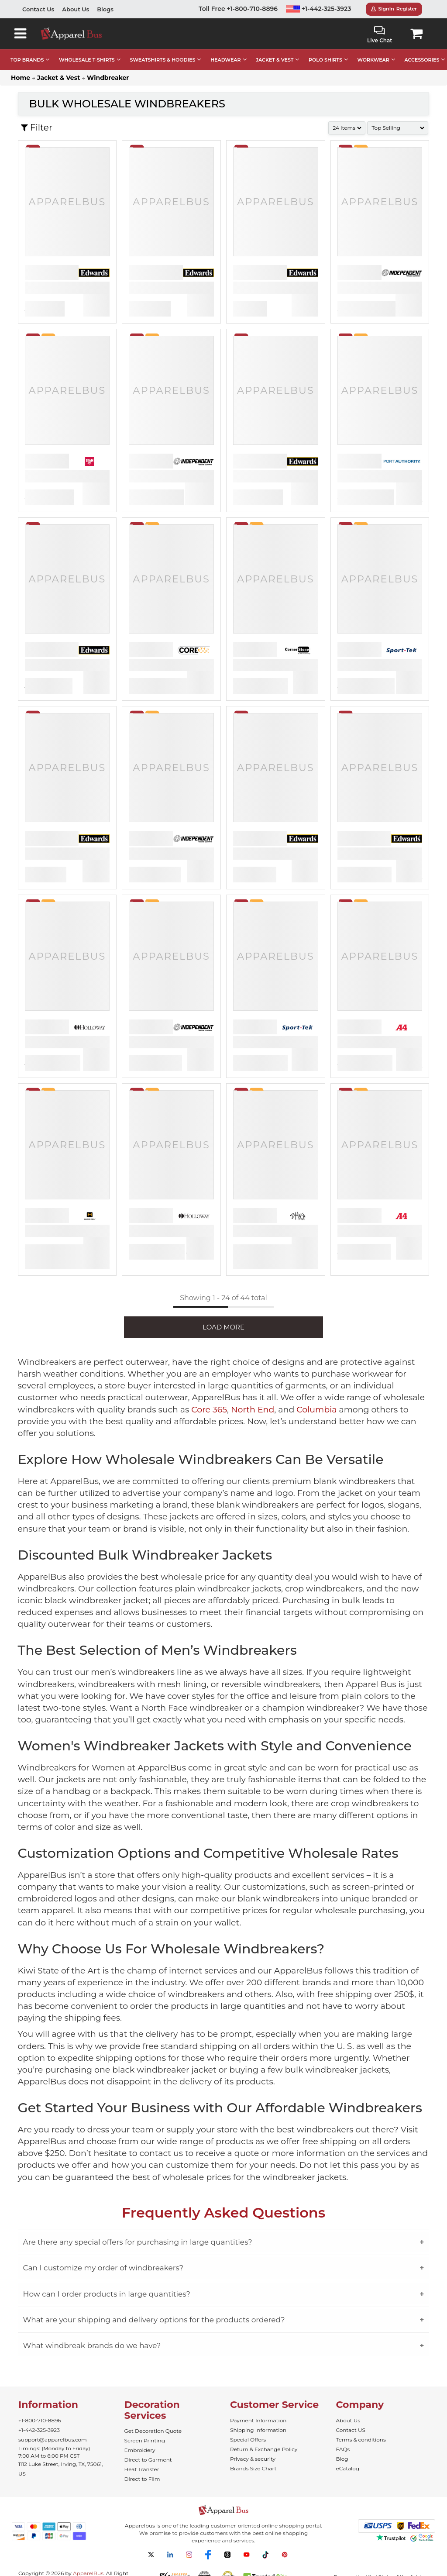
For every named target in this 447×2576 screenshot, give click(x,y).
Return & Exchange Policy (263, 2449)
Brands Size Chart (253, 2468)
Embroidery (139, 2450)
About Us (75, 9)
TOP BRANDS (27, 60)
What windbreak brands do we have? (92, 2345)
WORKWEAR (373, 60)
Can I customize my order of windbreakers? (103, 2267)
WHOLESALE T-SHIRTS (87, 60)
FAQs (343, 2449)
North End (252, 1410)
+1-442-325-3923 (318, 9)
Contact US (350, 2430)
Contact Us (38, 9)
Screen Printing (144, 2440)
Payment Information (258, 2420)
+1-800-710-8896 (39, 2420)
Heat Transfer (141, 2469)
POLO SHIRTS (325, 60)
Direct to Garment (148, 2459)
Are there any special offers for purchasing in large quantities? (137, 2242)
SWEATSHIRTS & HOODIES (162, 60)
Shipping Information (258, 2430)
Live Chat (379, 35)
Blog (342, 2458)
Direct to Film (142, 2479)
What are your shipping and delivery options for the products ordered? (154, 2319)
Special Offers (248, 2439)
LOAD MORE (223, 1327)
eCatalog (347, 2468)
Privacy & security (252, 2458)
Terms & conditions (361, 2439)
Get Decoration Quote (153, 2431)
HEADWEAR (225, 60)
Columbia (316, 1410)
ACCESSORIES (421, 60)
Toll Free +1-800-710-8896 (238, 9)
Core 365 (209, 1410)
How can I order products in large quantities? (106, 2294)
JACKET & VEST (274, 60)
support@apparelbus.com (52, 2439)
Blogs (105, 9)
